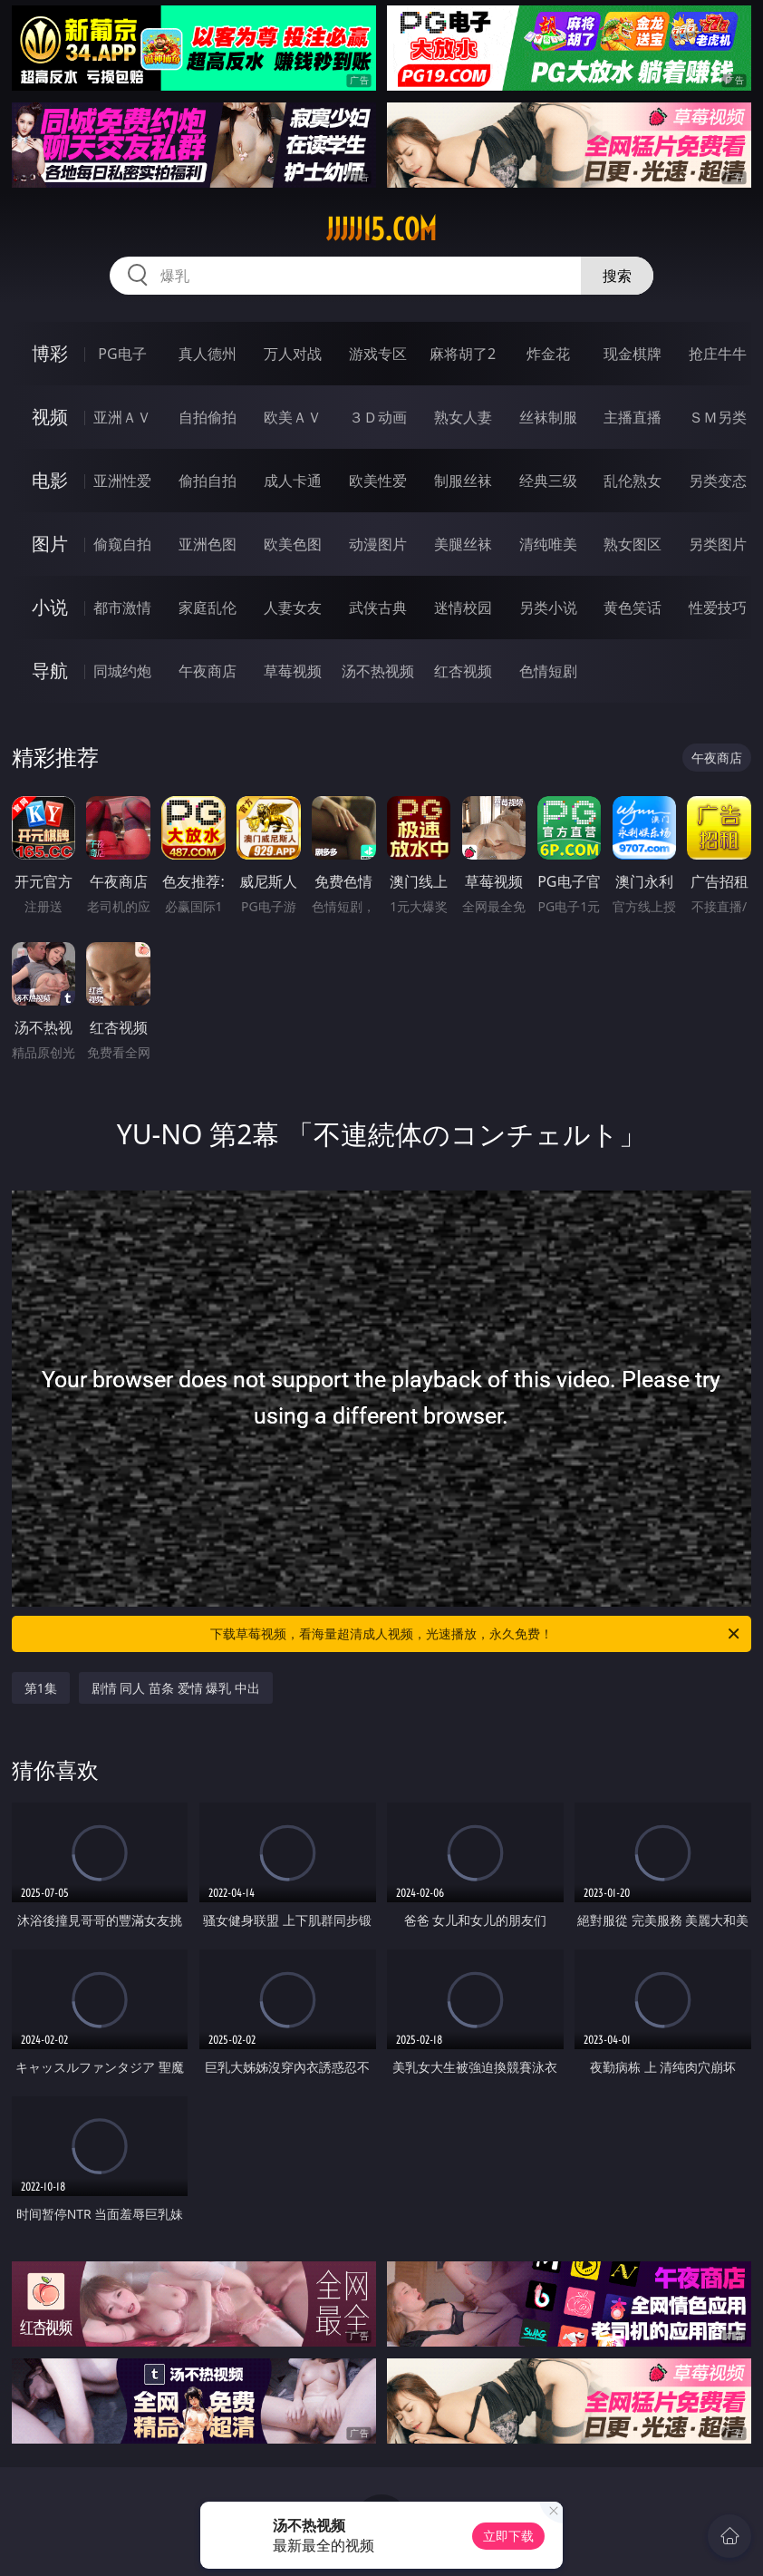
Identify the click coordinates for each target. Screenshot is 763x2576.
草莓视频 (293, 671)
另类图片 (718, 544)
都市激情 (122, 607)
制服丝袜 (463, 481)
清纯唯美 (548, 544)
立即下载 (508, 2535)
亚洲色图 (208, 544)
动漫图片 (378, 544)
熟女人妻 (463, 417)
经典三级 (548, 481)
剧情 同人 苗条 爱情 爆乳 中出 (176, 1687)
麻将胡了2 (463, 354)
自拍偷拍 (208, 417)
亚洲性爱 (122, 481)
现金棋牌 (633, 354)
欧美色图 (293, 544)
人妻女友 (293, 607)
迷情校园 (463, 607)
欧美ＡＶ (293, 417)
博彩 (50, 353)
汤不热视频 (378, 671)
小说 (50, 607)
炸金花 (548, 354)
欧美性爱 (378, 481)
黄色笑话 (633, 607)
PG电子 (122, 354)
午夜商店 (208, 671)
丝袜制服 (548, 417)
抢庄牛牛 (718, 354)
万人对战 (293, 354)
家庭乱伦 (208, 607)
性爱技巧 (718, 607)
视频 (50, 416)
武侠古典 (378, 607)
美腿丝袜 (463, 544)
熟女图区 (633, 544)
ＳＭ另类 (718, 417)
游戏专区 (378, 354)
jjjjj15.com (381, 229)
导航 (50, 670)
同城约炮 (122, 671)
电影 (50, 480)
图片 (50, 543)
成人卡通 (293, 481)
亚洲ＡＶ (122, 417)
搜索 (617, 276)
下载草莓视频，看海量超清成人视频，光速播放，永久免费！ (476, 1634)
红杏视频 (463, 671)
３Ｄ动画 (378, 417)
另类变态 (718, 481)
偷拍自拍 (208, 481)
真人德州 (208, 354)
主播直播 (633, 417)
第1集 (40, 1687)
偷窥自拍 (122, 544)
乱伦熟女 (633, 481)
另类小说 (548, 607)
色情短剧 (548, 671)
